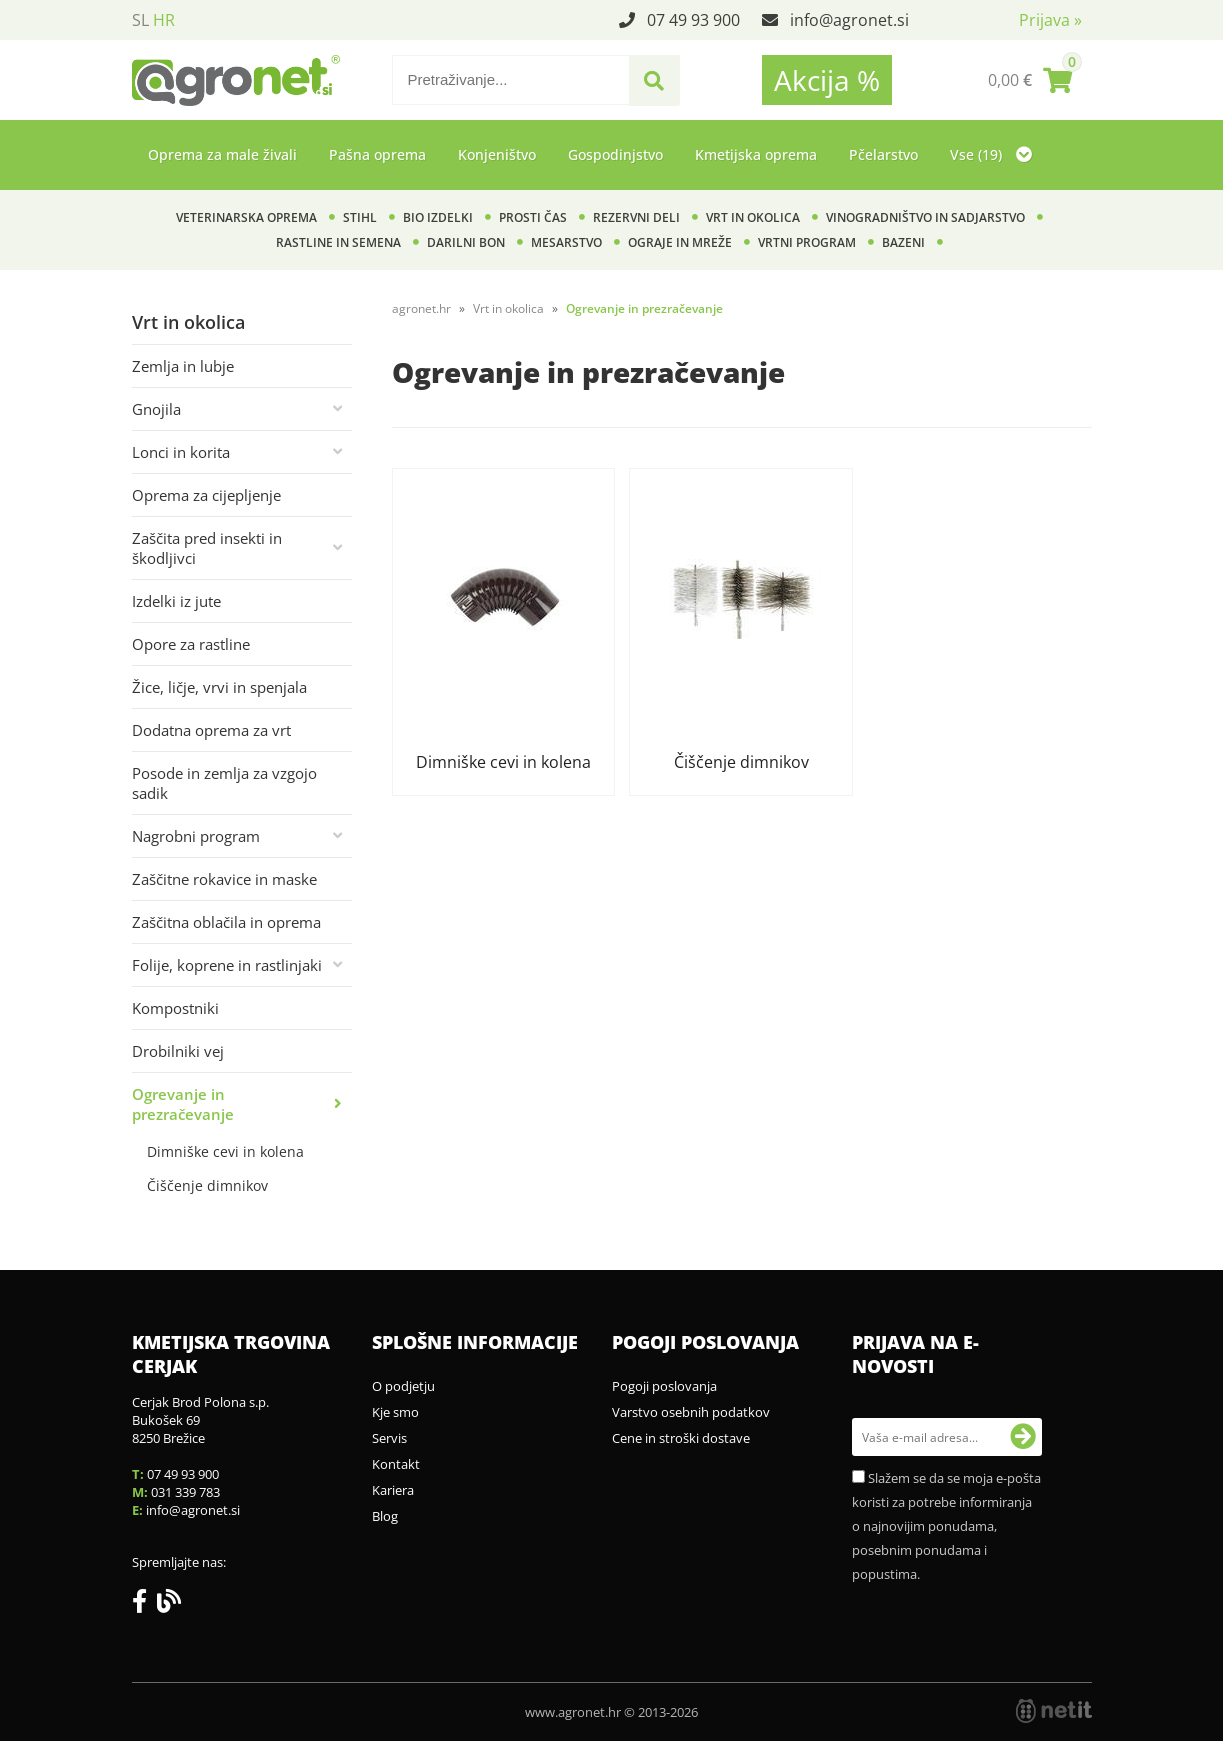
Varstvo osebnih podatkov (691, 1412)
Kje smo (395, 1412)
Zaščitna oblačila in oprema (226, 922)
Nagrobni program (196, 836)
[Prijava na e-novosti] (1023, 1437)
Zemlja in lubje (183, 366)
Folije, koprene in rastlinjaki (227, 965)
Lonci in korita (181, 452)
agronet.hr (421, 308)
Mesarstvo (566, 242)
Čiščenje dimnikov (207, 1185)
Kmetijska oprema (756, 154)
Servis (389, 1438)
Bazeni (903, 242)
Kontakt (396, 1464)
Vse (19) (991, 154)
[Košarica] (1030, 80)
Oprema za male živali (222, 154)
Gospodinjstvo (615, 154)
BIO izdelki (438, 217)
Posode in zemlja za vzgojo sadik (224, 783)
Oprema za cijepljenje (206, 495)
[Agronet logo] (236, 80)
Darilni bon (466, 242)
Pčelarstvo (883, 154)
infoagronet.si (849, 20)
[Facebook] (144, 1605)
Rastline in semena (338, 242)
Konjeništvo (497, 154)
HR (164, 20)
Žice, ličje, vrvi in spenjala (219, 687)
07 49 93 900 (693, 20)
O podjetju (403, 1386)
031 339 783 (185, 1492)
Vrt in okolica (753, 217)
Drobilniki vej (178, 1051)
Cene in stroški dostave (681, 1438)
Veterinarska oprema (246, 217)
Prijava (1050, 20)
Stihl (360, 217)
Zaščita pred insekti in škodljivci (207, 548)
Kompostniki (175, 1008)
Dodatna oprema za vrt (211, 730)
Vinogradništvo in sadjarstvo (925, 217)
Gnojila (156, 409)
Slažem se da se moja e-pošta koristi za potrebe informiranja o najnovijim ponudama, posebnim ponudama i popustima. (946, 1526)
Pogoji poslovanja (664, 1386)
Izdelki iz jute (176, 601)
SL (140, 20)
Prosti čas (533, 217)
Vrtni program (807, 242)
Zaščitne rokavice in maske (224, 879)
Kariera (393, 1490)
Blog (385, 1516)
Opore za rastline (191, 644)
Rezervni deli (636, 217)
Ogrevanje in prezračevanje (183, 1104)
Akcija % (827, 80)
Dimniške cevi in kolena (225, 1151)
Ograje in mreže (680, 242)
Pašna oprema (377, 154)
